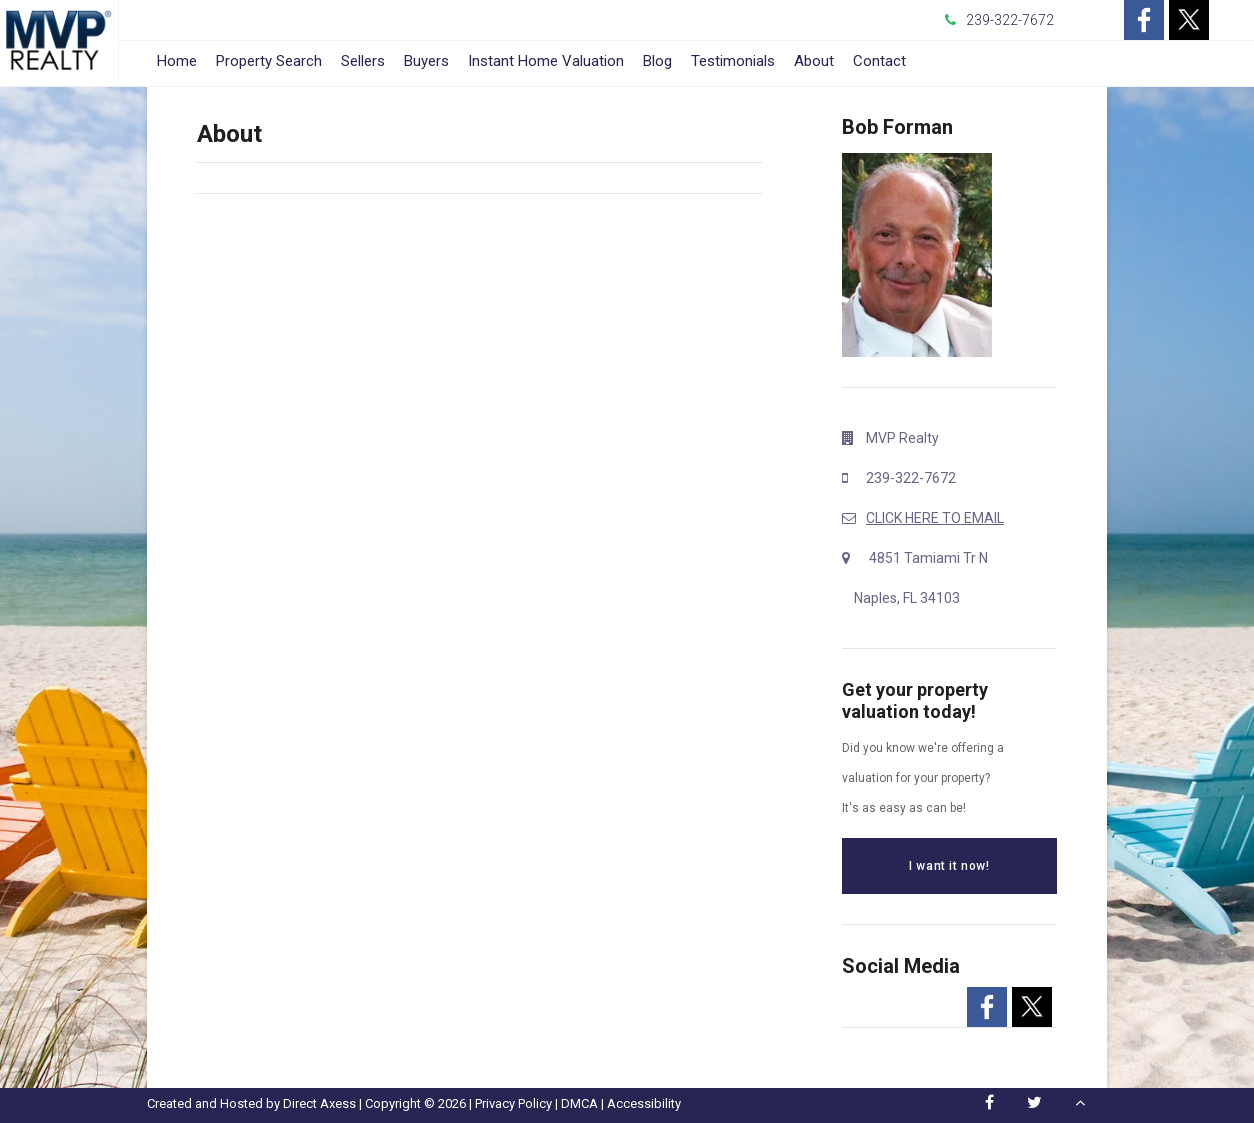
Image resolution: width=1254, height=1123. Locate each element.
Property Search (269, 61)
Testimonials (733, 61)
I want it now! (949, 866)
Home (177, 61)
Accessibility (644, 1103)
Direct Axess (319, 1103)
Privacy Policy (513, 1103)
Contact (879, 61)
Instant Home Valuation (546, 61)
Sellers (363, 61)
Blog (657, 61)
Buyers (426, 61)
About (814, 61)
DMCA (579, 1103)
